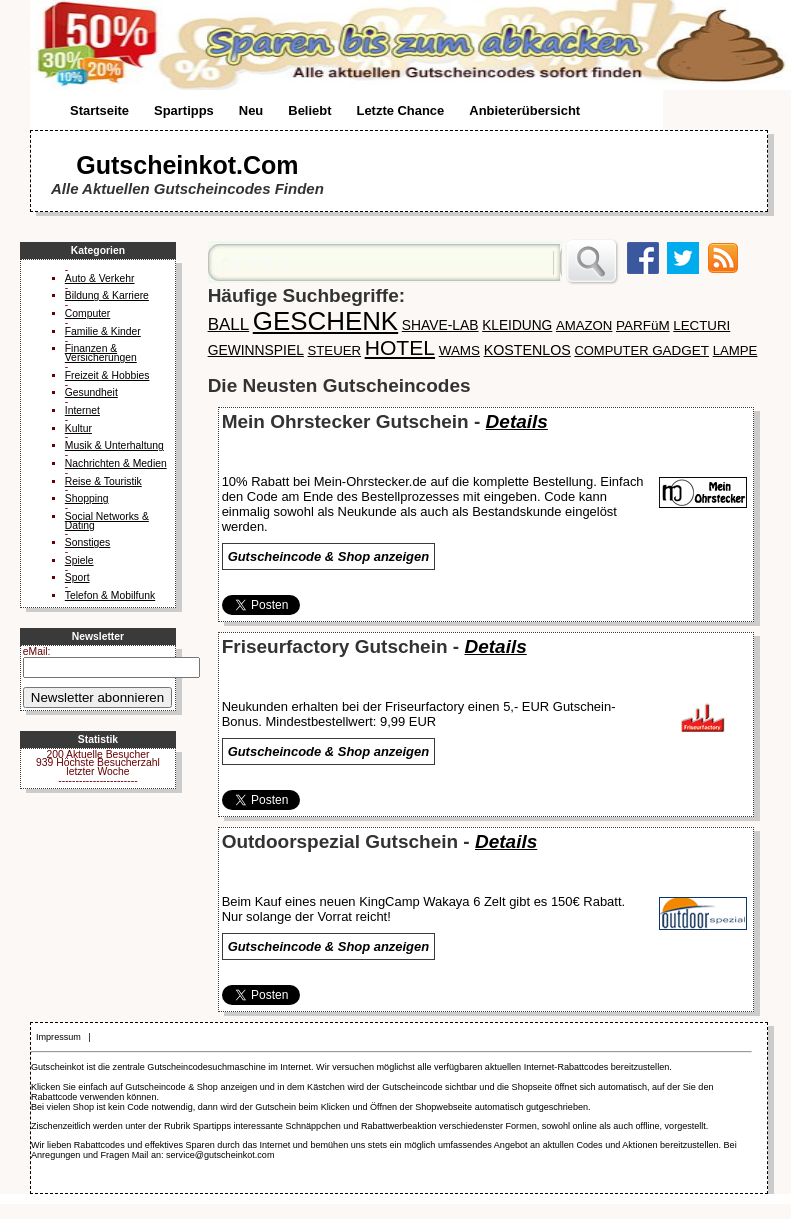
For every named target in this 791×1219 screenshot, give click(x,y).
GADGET (680, 350)
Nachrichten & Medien (116, 463)
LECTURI (701, 325)
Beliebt (309, 110)
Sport (77, 577)
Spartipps (184, 110)
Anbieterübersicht (524, 110)
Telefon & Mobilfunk (110, 595)
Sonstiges (88, 542)
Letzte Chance (400, 110)
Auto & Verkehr (100, 278)
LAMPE (735, 350)
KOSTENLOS (527, 350)
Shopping (87, 498)
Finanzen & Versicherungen (101, 353)
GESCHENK (325, 321)
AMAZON (584, 325)
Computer (87, 313)
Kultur (78, 428)
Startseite (99, 110)
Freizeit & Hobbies (107, 375)
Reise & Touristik (103, 481)
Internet (82, 410)
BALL (229, 324)
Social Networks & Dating (107, 521)
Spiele (79, 560)
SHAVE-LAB (440, 325)
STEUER (335, 350)
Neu (251, 110)
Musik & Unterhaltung (114, 445)
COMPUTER (613, 350)
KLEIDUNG (517, 325)
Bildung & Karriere (107, 295)
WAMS (459, 350)
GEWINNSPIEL (256, 350)
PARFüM (643, 325)
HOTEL (400, 347)
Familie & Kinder (103, 331)
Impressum (58, 1037)
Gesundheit (91, 392)
